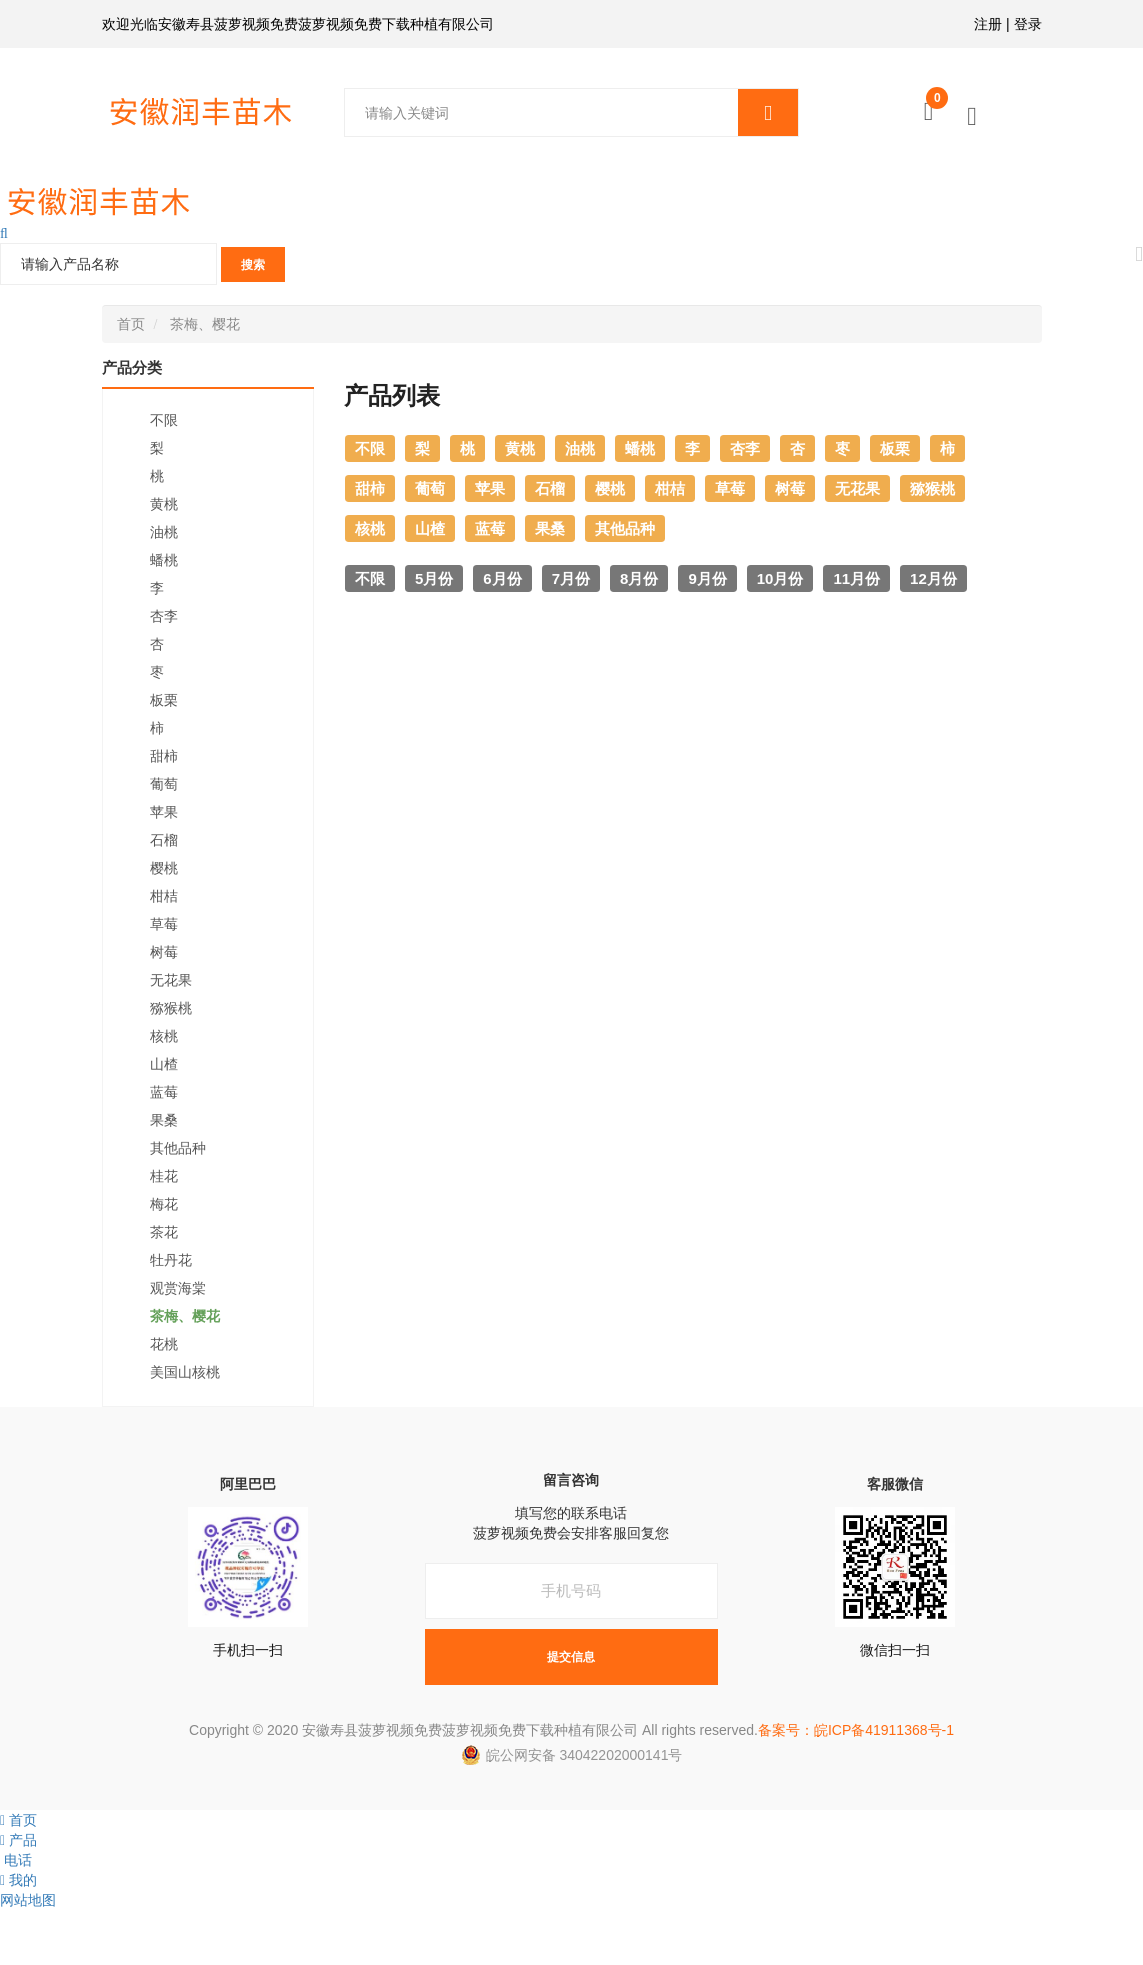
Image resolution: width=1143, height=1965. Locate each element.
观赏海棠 (178, 1288)
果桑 (164, 1120)
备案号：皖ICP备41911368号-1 (856, 1730)
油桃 (164, 532)
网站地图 (28, 1900)
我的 (18, 1880)
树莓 (164, 952)
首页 (131, 324)
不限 (164, 420)
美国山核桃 (185, 1372)
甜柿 (164, 756)
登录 (1028, 24)
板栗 (164, 700)
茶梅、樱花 (205, 324)
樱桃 (164, 868)
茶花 (164, 1232)
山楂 (164, 1064)
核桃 (164, 1036)
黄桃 (164, 504)
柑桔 (164, 896)
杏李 (164, 616)
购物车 (937, 103)
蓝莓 (164, 1092)
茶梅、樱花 (185, 1316)
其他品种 (178, 1148)
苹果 (164, 812)
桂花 (164, 1176)
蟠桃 (164, 560)
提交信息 (571, 1656)
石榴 (164, 840)
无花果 (171, 980)
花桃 (164, 1344)
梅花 (164, 1204)
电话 (16, 1860)
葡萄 (164, 784)
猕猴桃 (171, 1008)
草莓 (164, 924)
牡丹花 (171, 1260)
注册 (988, 24)
